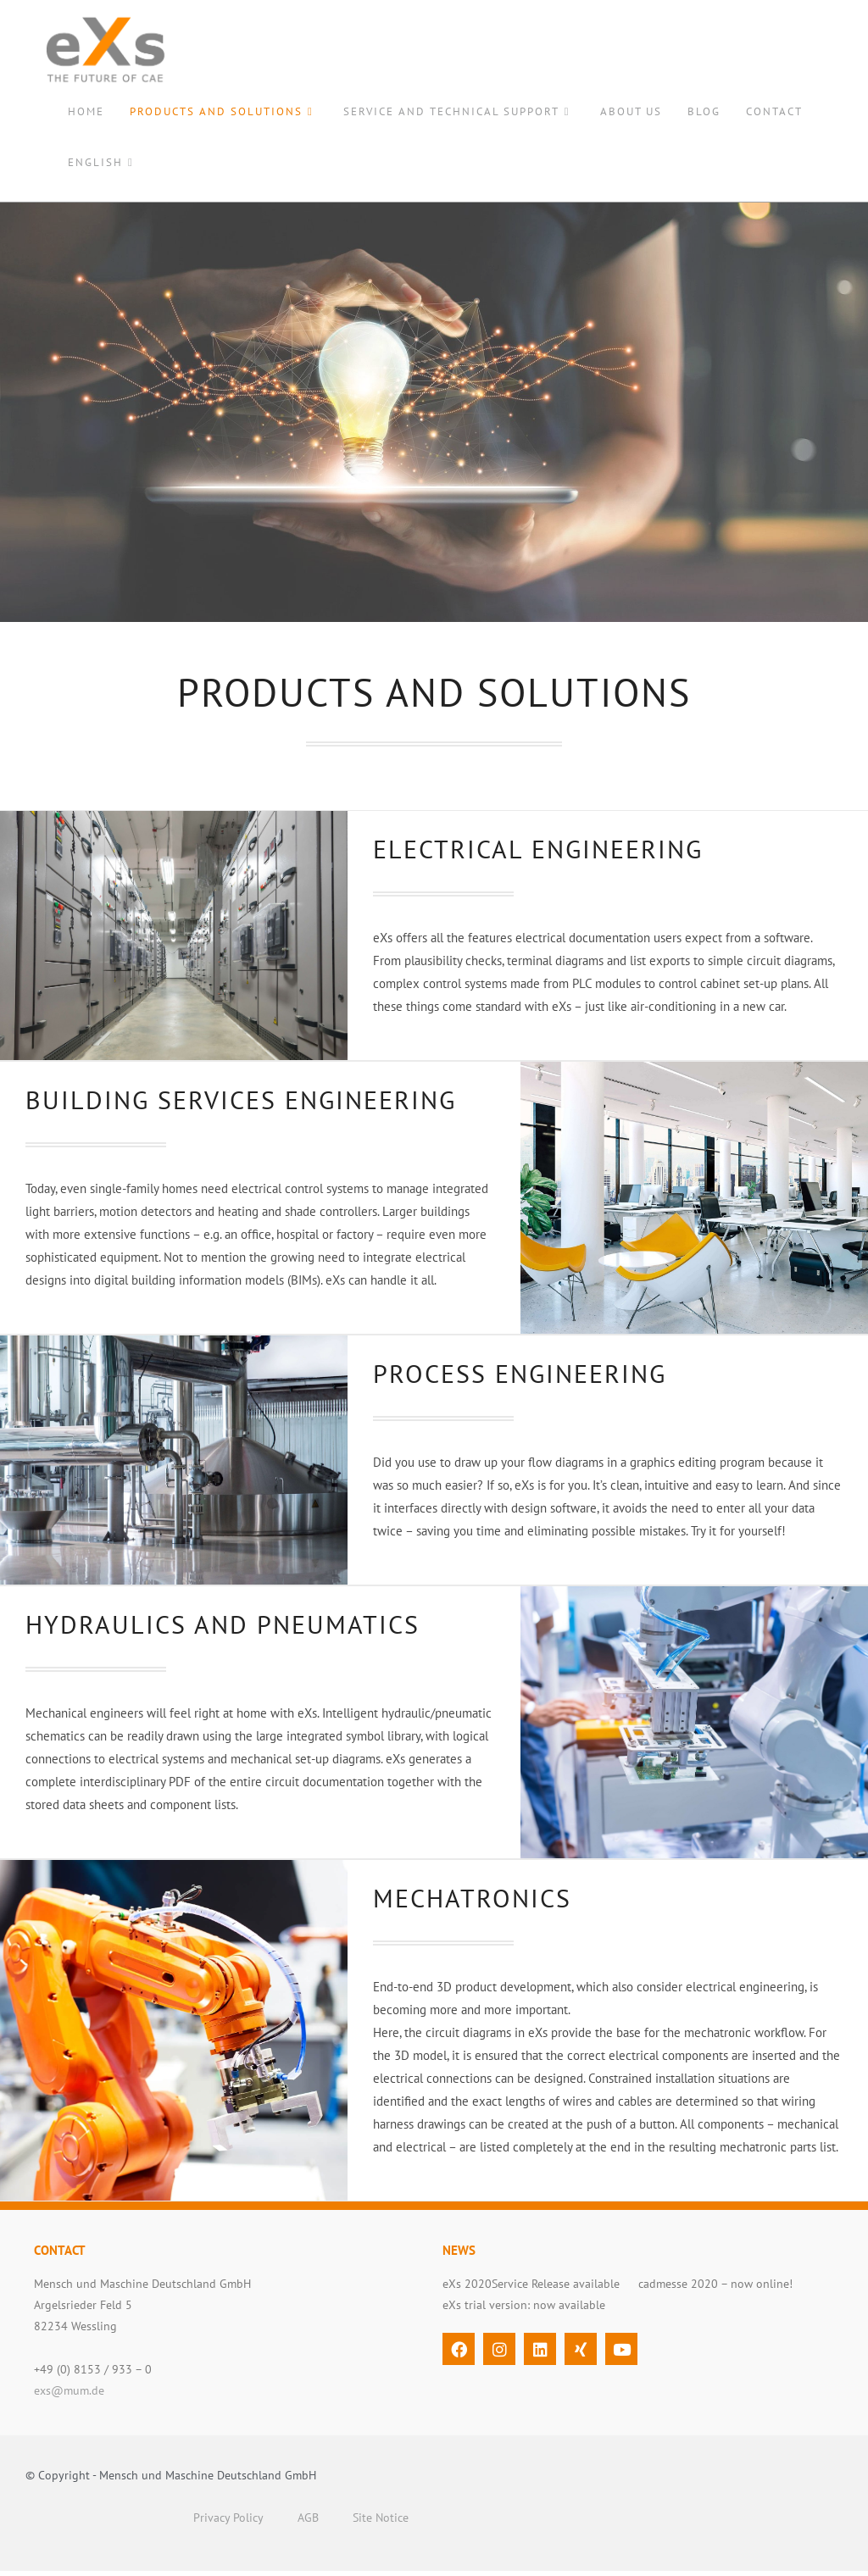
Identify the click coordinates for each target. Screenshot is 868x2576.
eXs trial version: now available (523, 2310)
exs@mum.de (69, 2395)
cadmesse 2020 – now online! (715, 2288)
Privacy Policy (228, 2522)
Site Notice (381, 2522)
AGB (308, 2522)
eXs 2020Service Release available (531, 2288)
